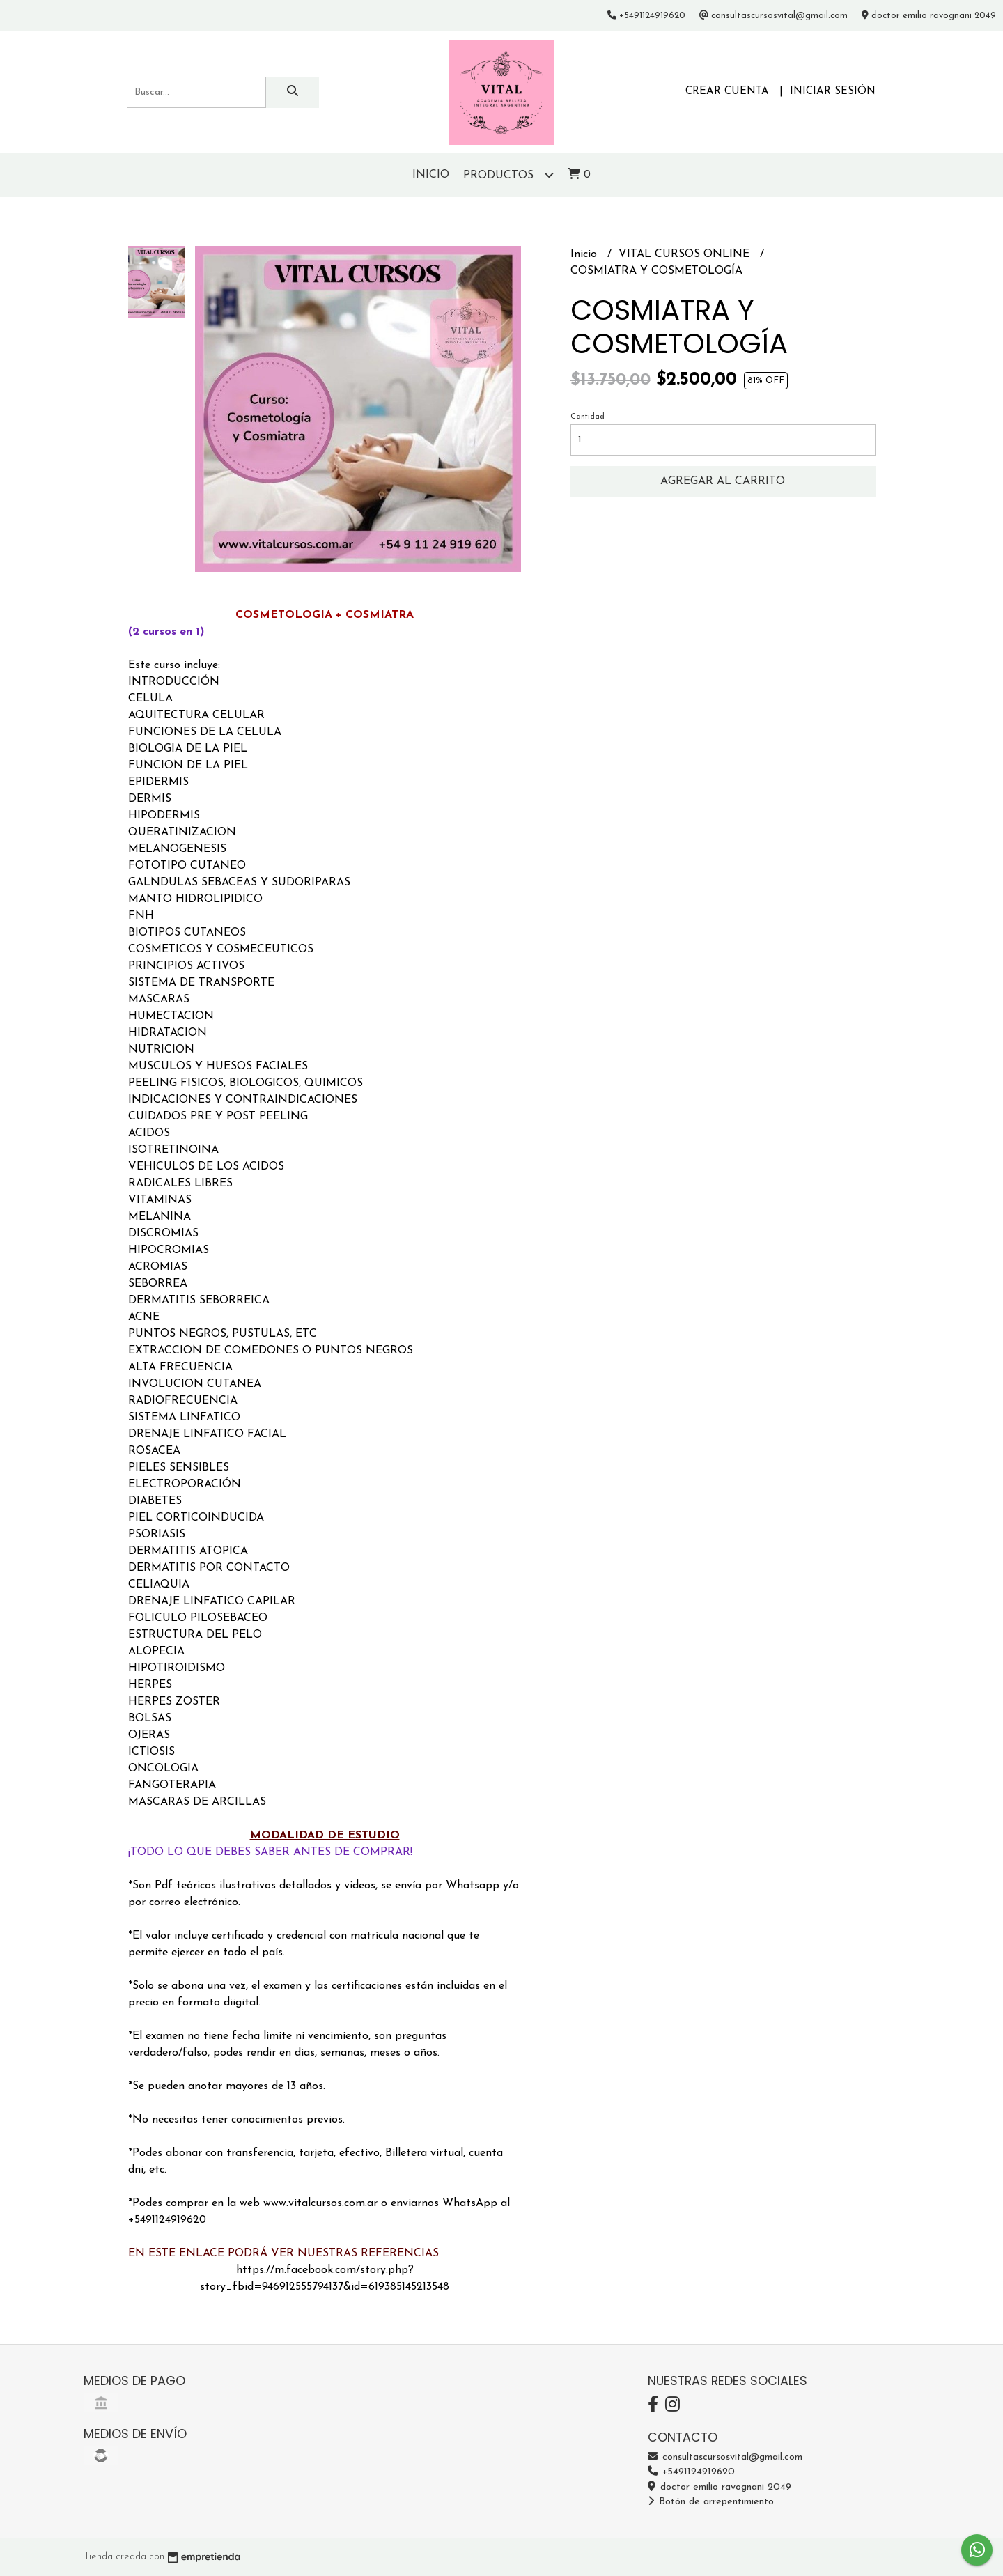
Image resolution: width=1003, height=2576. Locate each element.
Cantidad (587, 417)
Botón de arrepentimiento (711, 2502)
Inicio (430, 174)
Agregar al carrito (722, 481)
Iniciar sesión (833, 91)
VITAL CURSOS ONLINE (686, 254)
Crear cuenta (727, 91)
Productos (508, 174)
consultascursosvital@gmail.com (725, 2457)
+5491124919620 (691, 2472)
